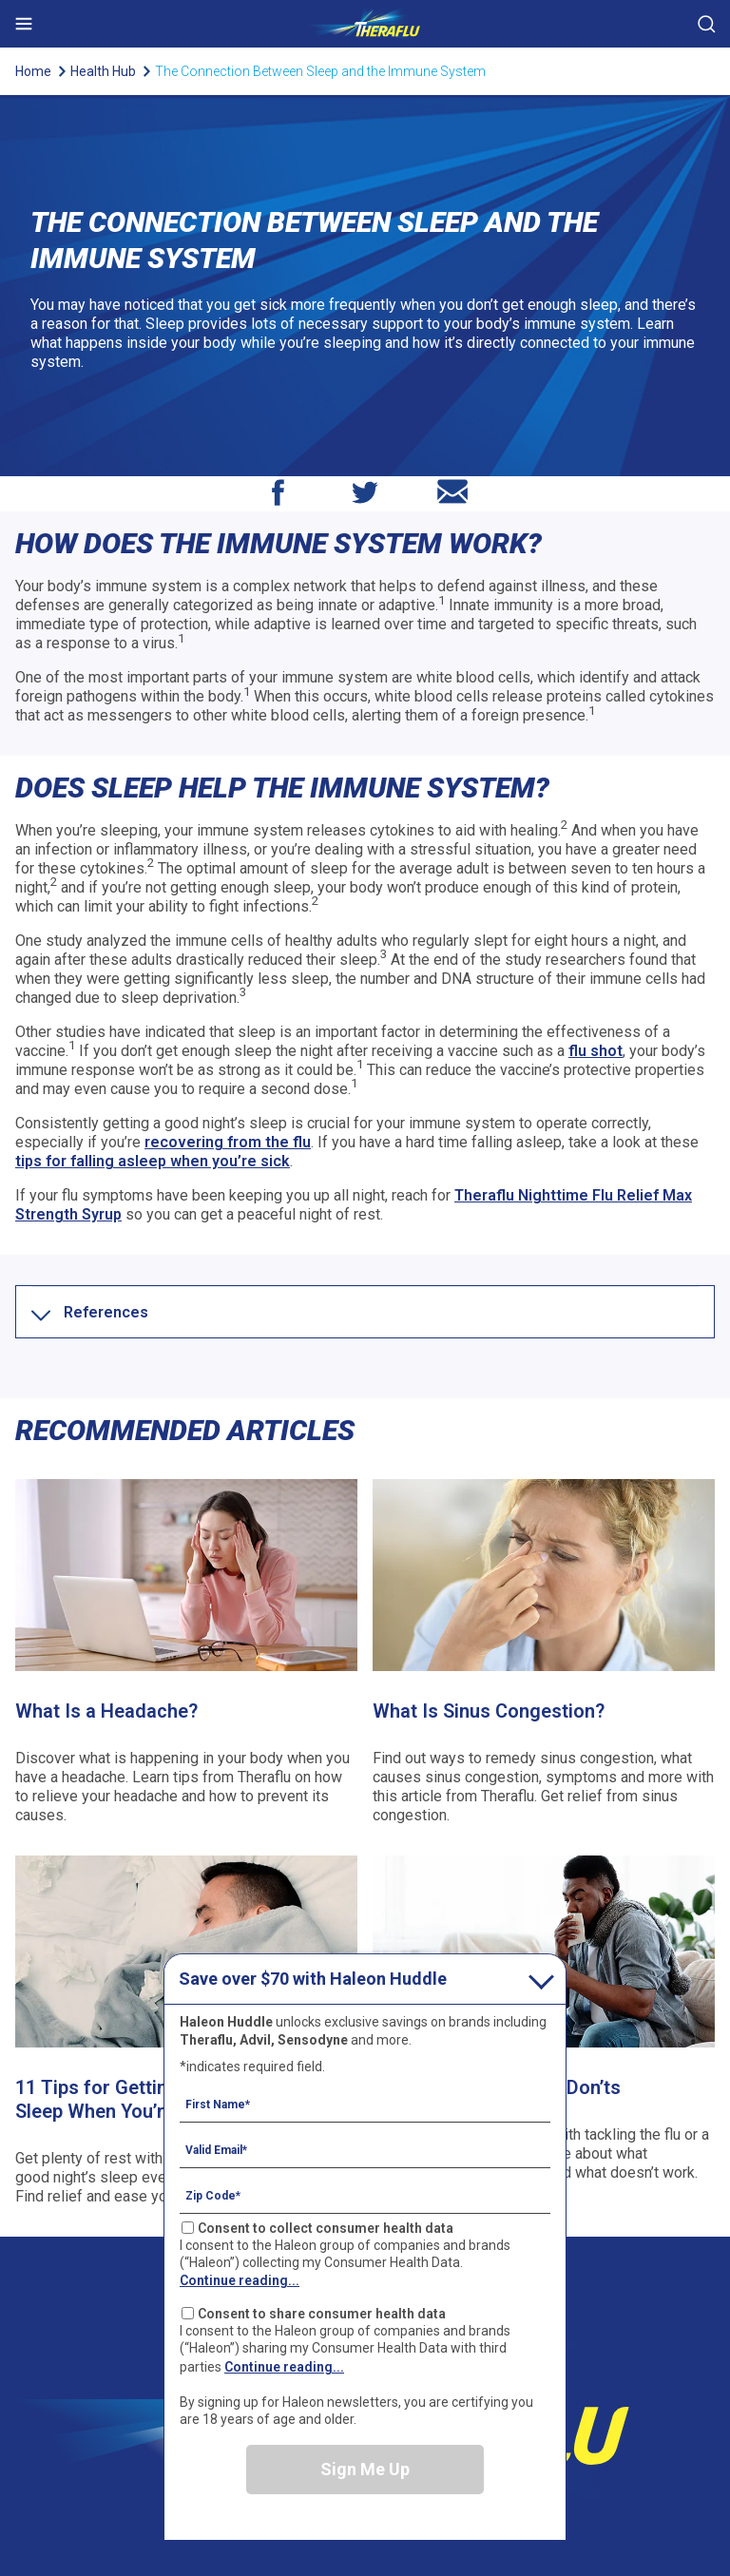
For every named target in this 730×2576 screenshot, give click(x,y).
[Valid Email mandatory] (365, 2149)
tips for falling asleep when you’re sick (152, 1161)
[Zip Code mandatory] (365, 2195)
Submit (706, 24)
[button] (106, 1312)
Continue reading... (239, 2280)
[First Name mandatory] (365, 2104)
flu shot (595, 1051)
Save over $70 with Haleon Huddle (313, 1979)
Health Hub (103, 71)
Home (33, 71)
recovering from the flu (227, 1142)
